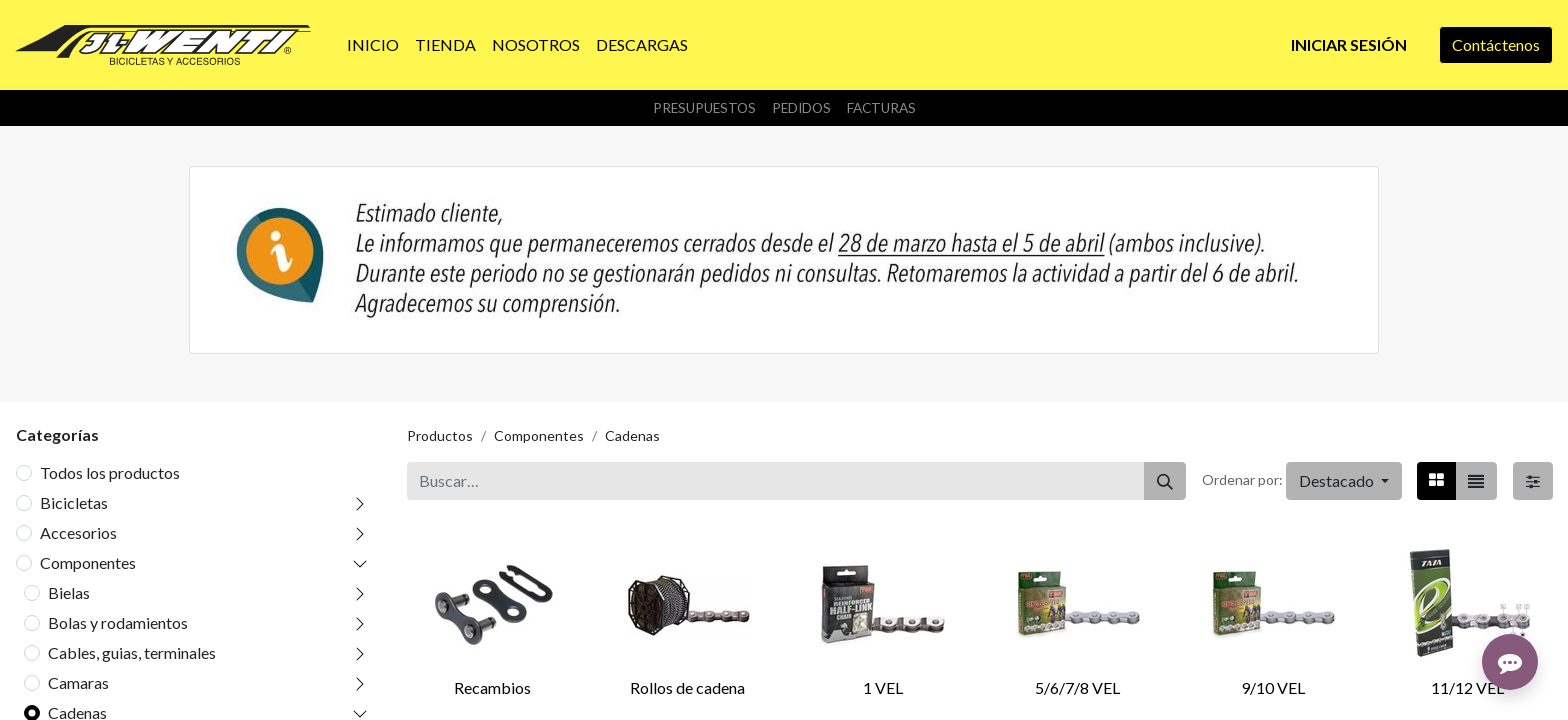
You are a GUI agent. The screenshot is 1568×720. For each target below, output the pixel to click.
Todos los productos (110, 472)
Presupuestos (704, 108)
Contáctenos (1496, 44)
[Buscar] (1165, 481)
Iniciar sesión (1349, 44)
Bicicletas (74, 502)
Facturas (881, 108)
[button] (1344, 481)
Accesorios (78, 532)
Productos (440, 435)
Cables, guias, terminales (132, 652)
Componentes (88, 562)
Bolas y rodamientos (118, 622)
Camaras (78, 682)
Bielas (69, 592)
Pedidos (801, 108)
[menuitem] (373, 45)
